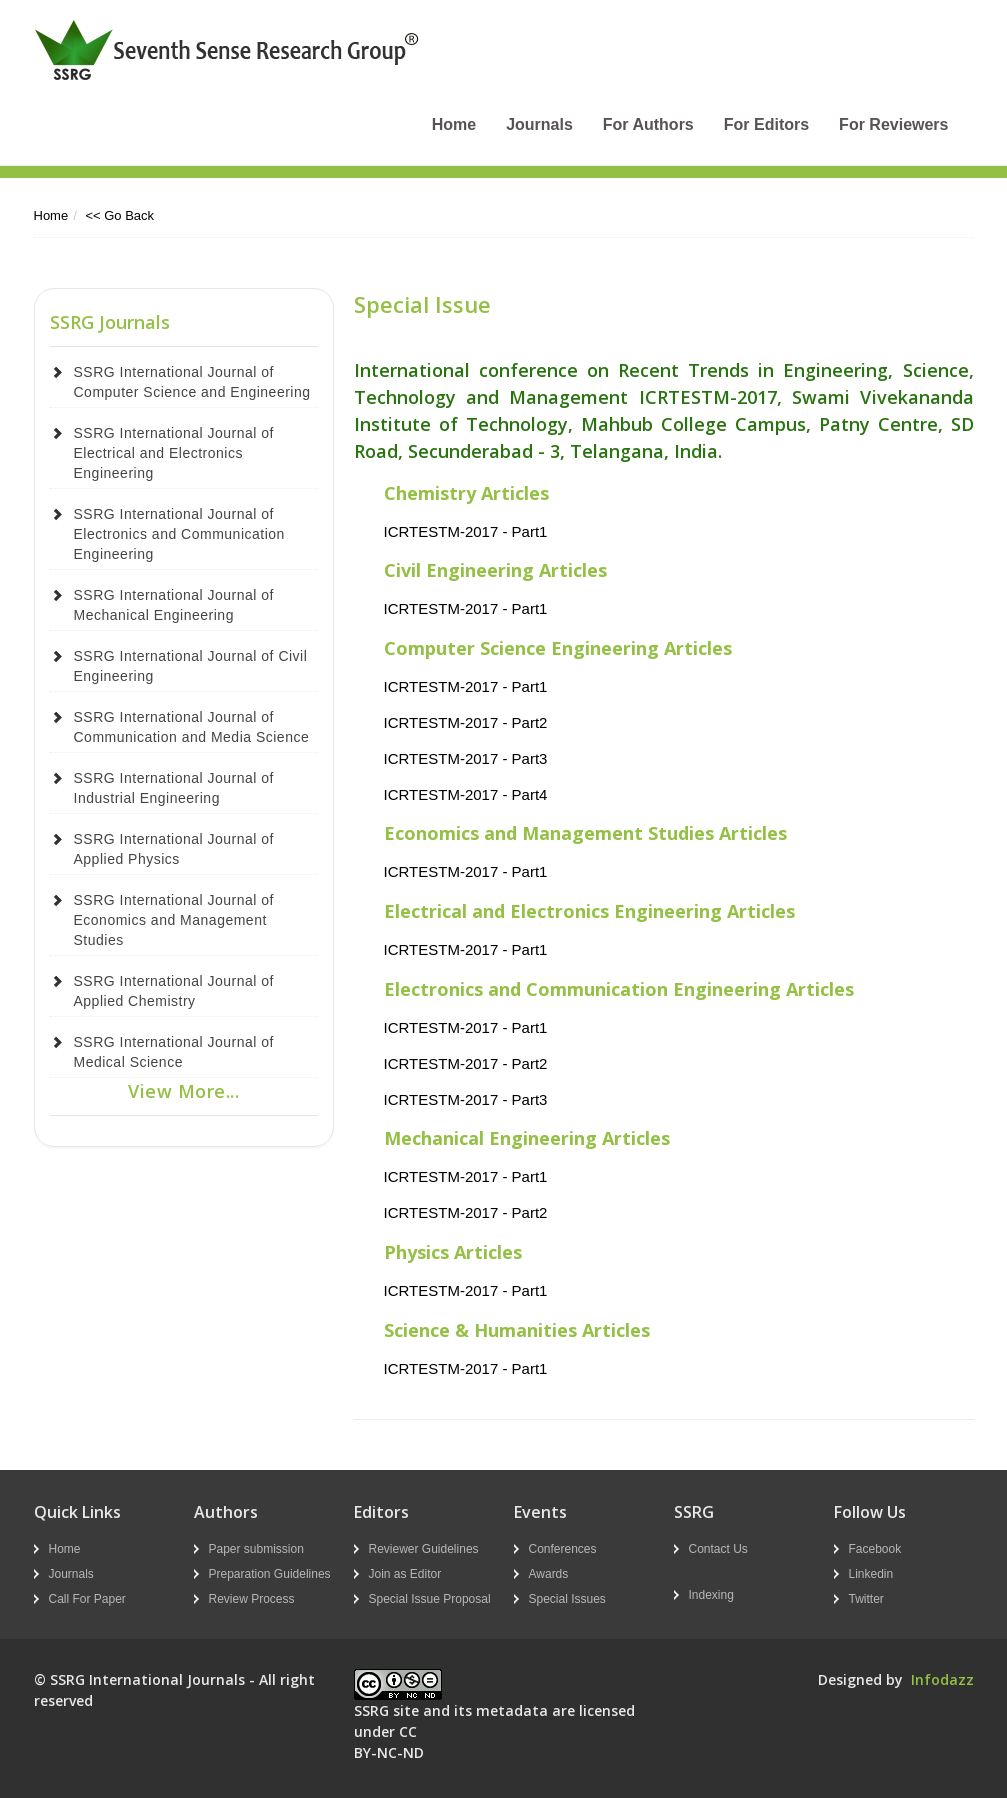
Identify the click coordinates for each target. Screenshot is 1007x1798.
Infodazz (942, 1679)
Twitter (866, 1599)
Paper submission (256, 1549)
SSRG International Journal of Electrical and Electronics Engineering (174, 453)
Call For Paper (87, 1599)
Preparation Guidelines (270, 1574)
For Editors (766, 124)
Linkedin (871, 1574)
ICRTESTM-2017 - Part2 (466, 722)
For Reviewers (893, 124)
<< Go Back (119, 215)
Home (454, 124)
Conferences (563, 1549)
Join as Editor (405, 1574)
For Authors (648, 124)
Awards (549, 1574)
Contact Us (718, 1549)
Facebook (875, 1549)
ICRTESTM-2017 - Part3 (466, 758)
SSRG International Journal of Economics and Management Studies (174, 920)
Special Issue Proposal (430, 1599)
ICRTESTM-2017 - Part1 (466, 531)
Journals (539, 124)
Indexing (711, 1595)
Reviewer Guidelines (424, 1549)
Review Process (252, 1599)
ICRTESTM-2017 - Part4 (466, 794)
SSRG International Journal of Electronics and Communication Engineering (179, 534)
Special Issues (567, 1599)
